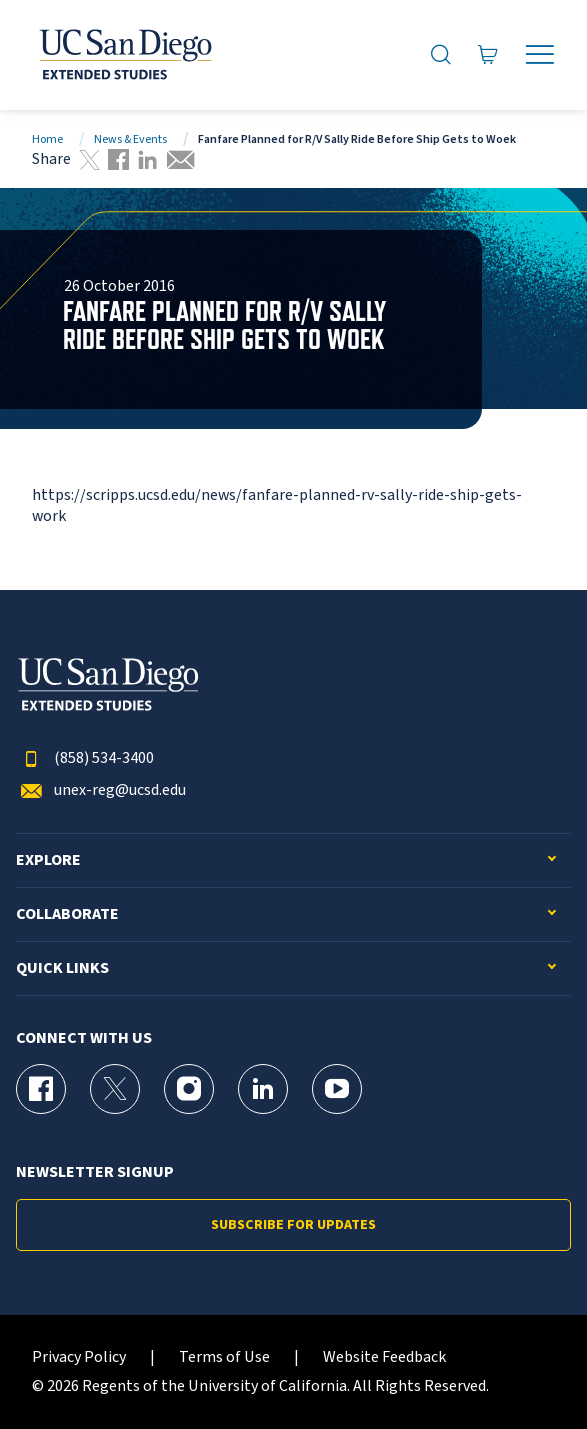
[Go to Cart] (488, 55)
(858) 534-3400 (85, 758)
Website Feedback (384, 1357)
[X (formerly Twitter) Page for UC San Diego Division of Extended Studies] (115, 1089)
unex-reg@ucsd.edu (101, 790)
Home (47, 139)
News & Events (130, 139)
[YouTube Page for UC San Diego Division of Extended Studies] (337, 1089)
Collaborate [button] (67, 914)
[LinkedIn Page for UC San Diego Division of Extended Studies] (263, 1089)
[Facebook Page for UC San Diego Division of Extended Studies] (41, 1089)
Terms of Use (224, 1357)
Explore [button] (48, 860)
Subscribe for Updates (293, 1225)
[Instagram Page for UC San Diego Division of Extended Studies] (189, 1089)
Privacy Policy (79, 1357)
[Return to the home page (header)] (124, 55)
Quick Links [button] (62, 968)
